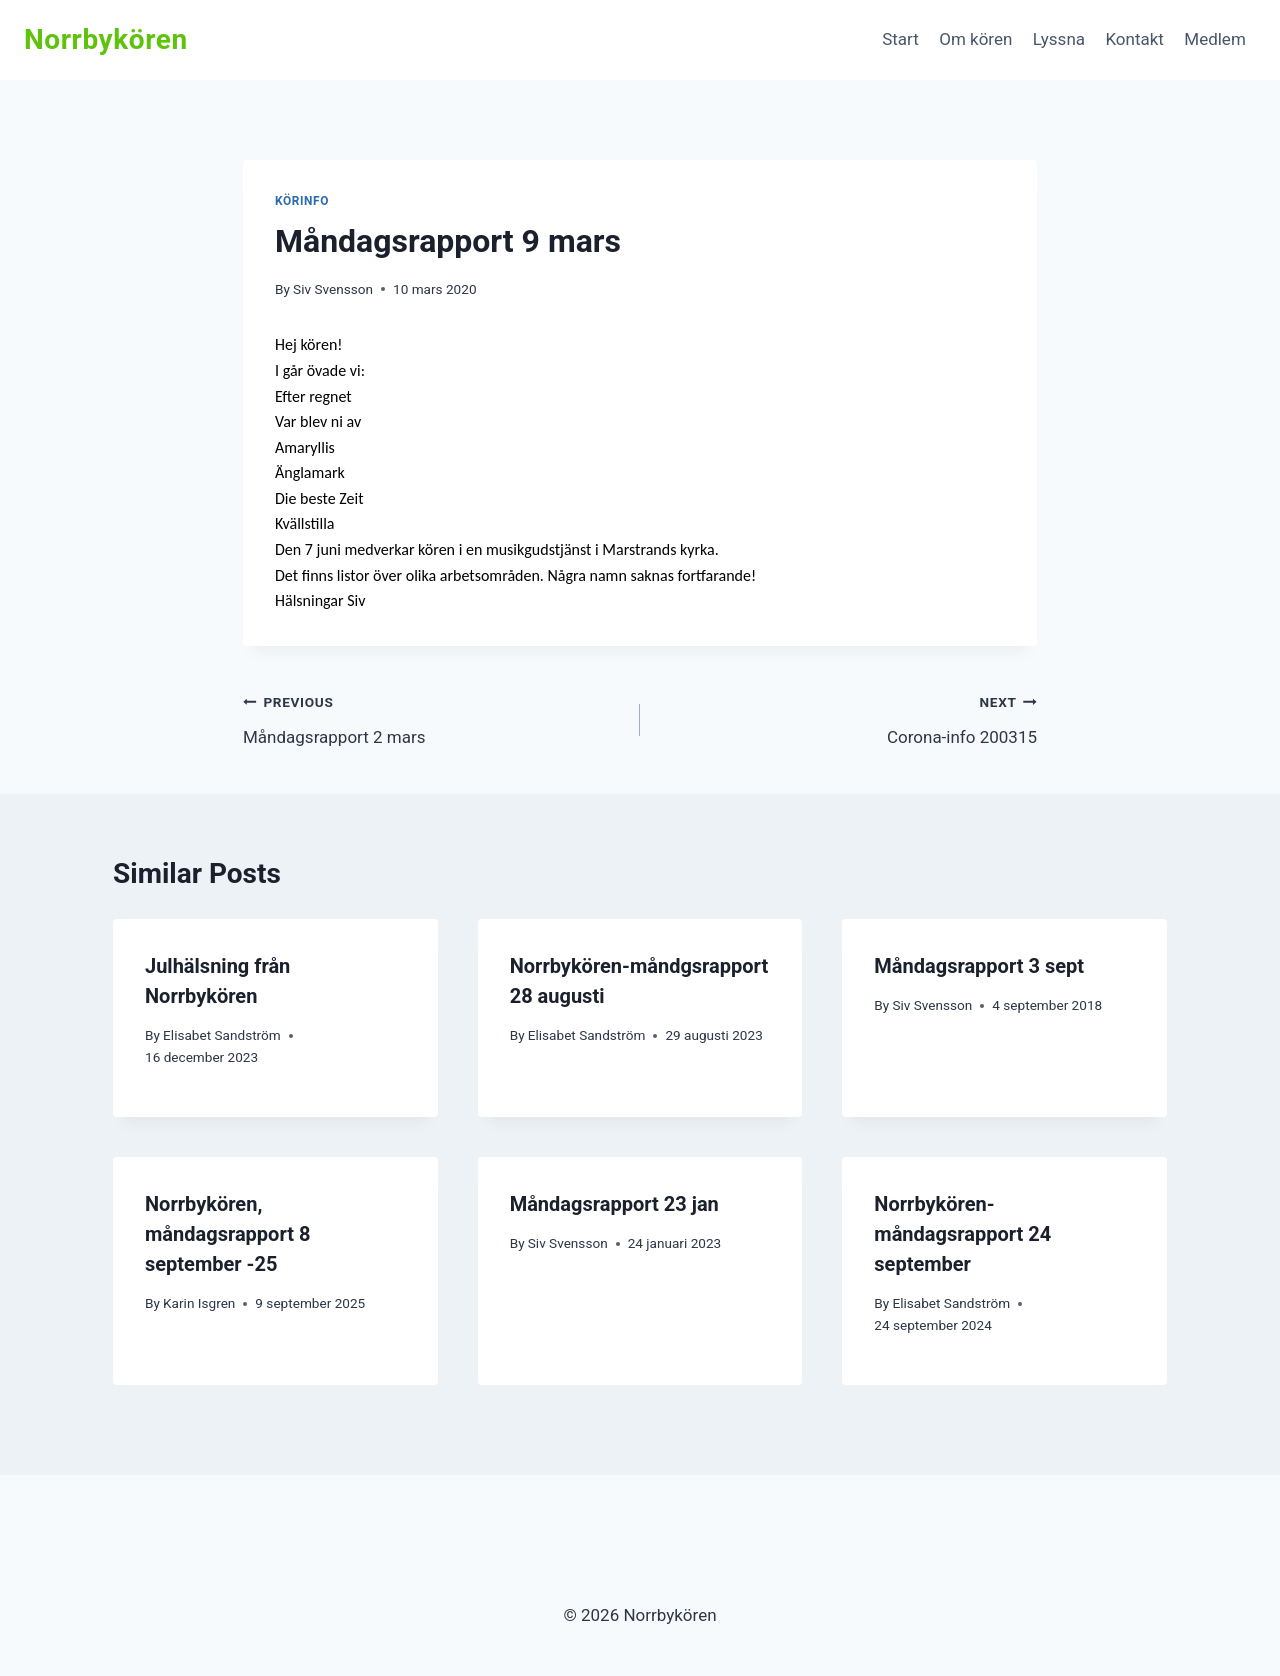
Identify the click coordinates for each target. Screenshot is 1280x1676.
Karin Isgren (199, 1303)
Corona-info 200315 (847, 717)
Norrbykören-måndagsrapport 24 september (962, 1234)
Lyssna (1059, 39)
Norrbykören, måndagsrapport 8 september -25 (227, 1234)
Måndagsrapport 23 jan (614, 1204)
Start (900, 39)
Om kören (975, 39)
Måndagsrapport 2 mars (433, 717)
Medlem (1215, 39)
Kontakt (1134, 39)
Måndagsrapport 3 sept (979, 966)
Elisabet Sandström (222, 1035)
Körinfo (302, 201)
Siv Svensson (333, 289)
